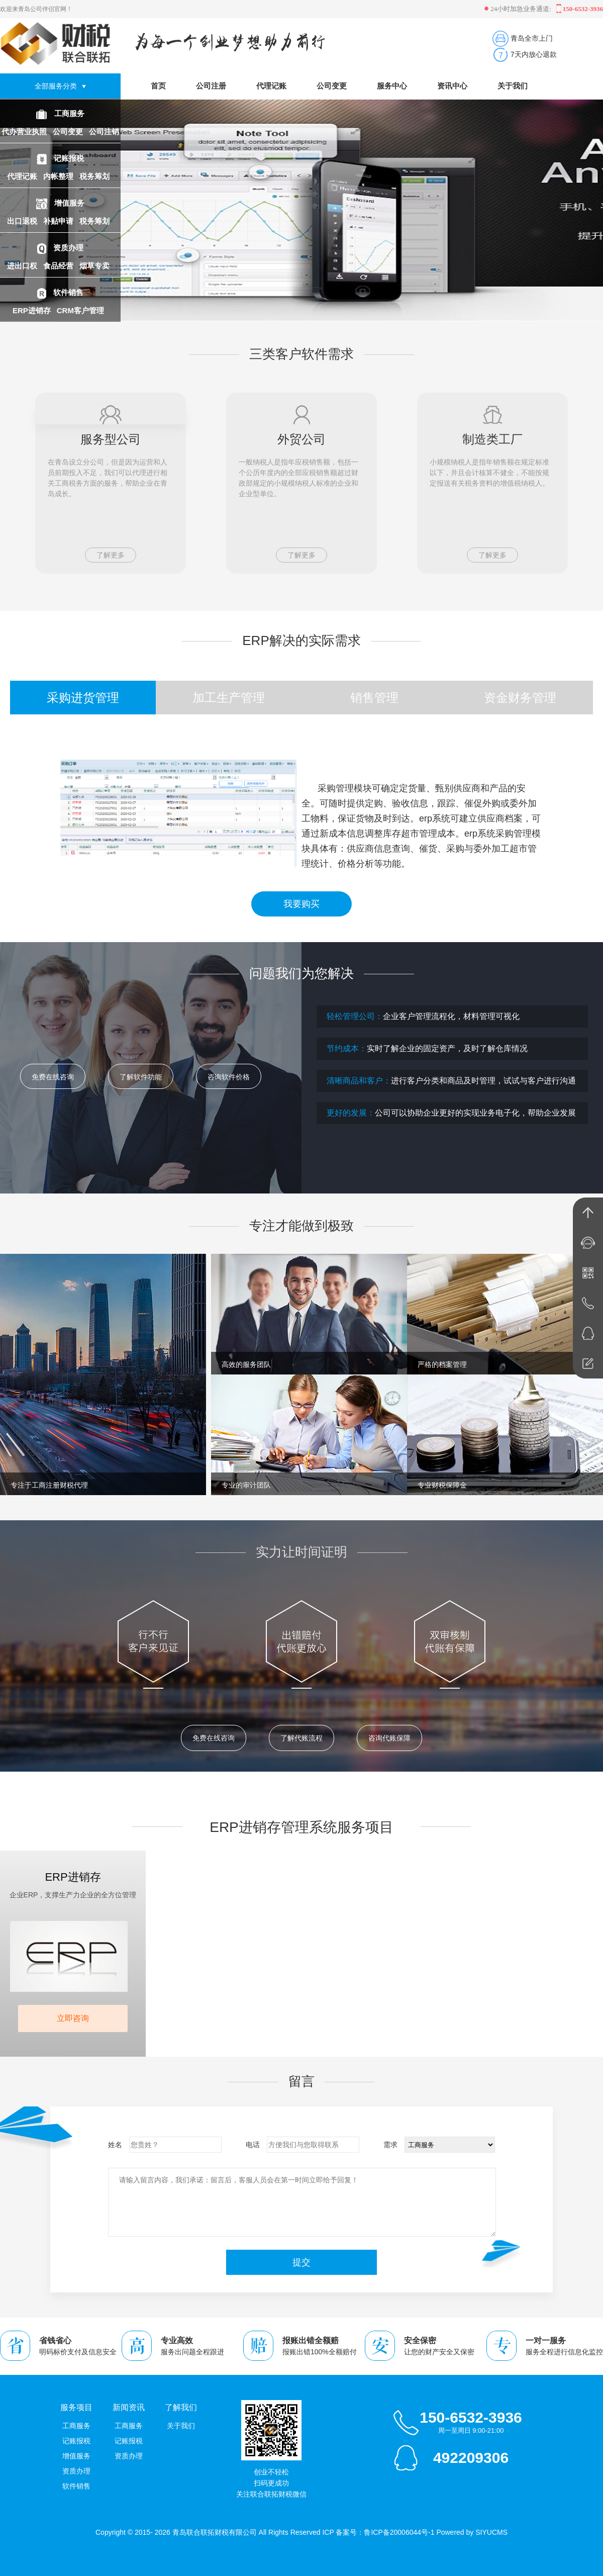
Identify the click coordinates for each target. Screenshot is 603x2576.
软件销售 (68, 292)
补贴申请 (59, 221)
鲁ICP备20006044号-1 (399, 2532)
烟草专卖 (95, 265)
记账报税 (69, 158)
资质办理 (68, 247)
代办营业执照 (25, 131)
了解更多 (110, 555)
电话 (253, 2145)
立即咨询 (73, 2018)
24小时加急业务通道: (519, 9)
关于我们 (512, 85)
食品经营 (59, 265)
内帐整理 (59, 176)
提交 (301, 2262)
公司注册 (211, 85)
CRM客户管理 (81, 310)
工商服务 (69, 113)
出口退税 (23, 221)
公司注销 (104, 131)
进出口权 (23, 265)
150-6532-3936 (471, 2417)
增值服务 (69, 203)
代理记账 (23, 176)
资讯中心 (452, 85)
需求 (390, 2145)
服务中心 (392, 85)
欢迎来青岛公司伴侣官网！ (36, 9)
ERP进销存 (33, 310)
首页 (158, 85)
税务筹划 (95, 176)
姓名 (115, 2145)
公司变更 (69, 131)
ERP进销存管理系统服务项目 (301, 1827)
